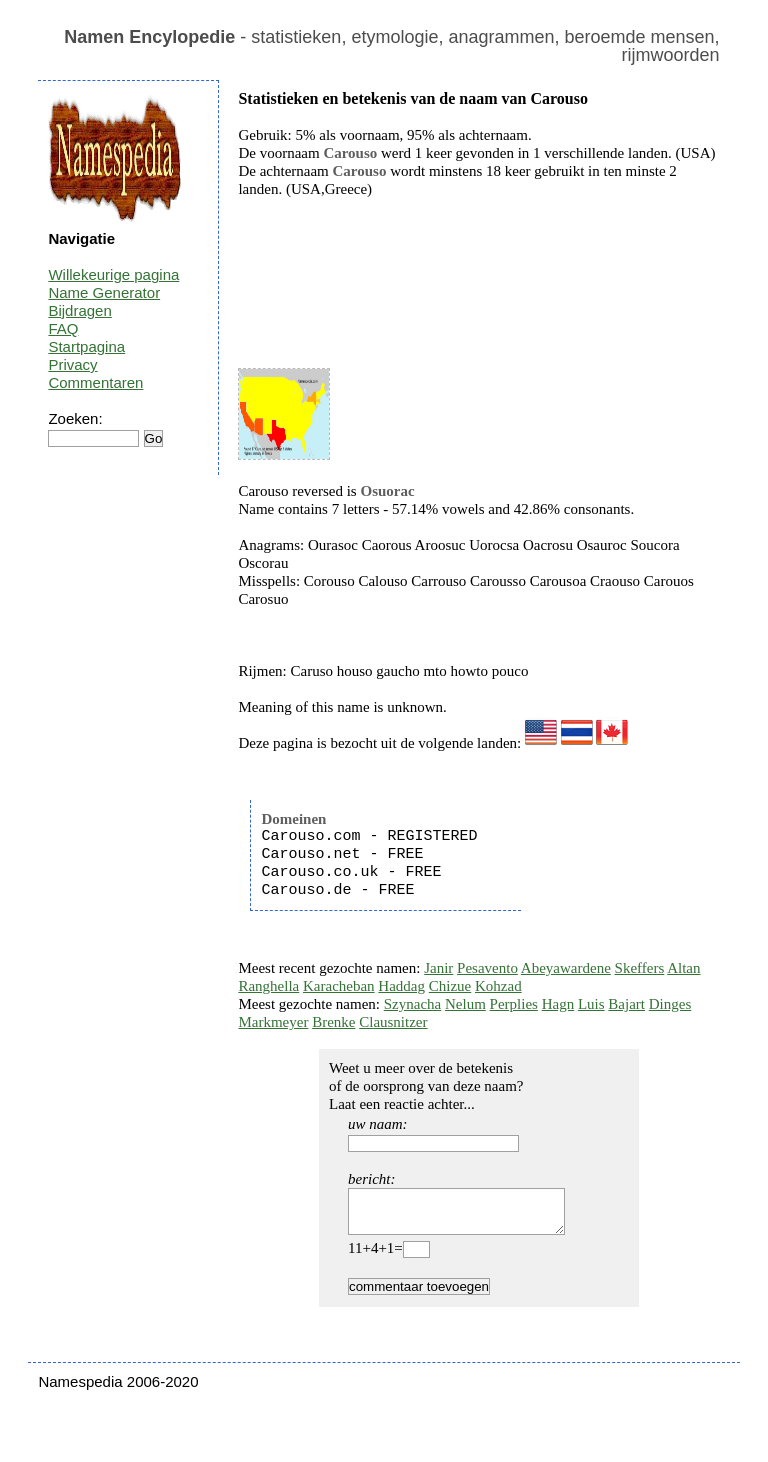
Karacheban (339, 986)
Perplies (514, 1004)
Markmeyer (273, 1022)
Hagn (558, 1004)
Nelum (465, 1004)
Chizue (450, 986)
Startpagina (86, 346)
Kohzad (498, 986)
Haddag (401, 986)
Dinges (670, 1004)
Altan (683, 968)
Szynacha (412, 1004)
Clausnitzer (393, 1022)
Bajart (626, 1004)
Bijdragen (79, 310)
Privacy (72, 364)
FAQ (63, 328)
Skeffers (640, 968)
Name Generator (104, 292)
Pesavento (487, 968)
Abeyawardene (566, 968)
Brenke (333, 1022)
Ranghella (268, 986)
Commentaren (95, 382)
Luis (591, 1004)
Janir (438, 968)
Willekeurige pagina (113, 274)
